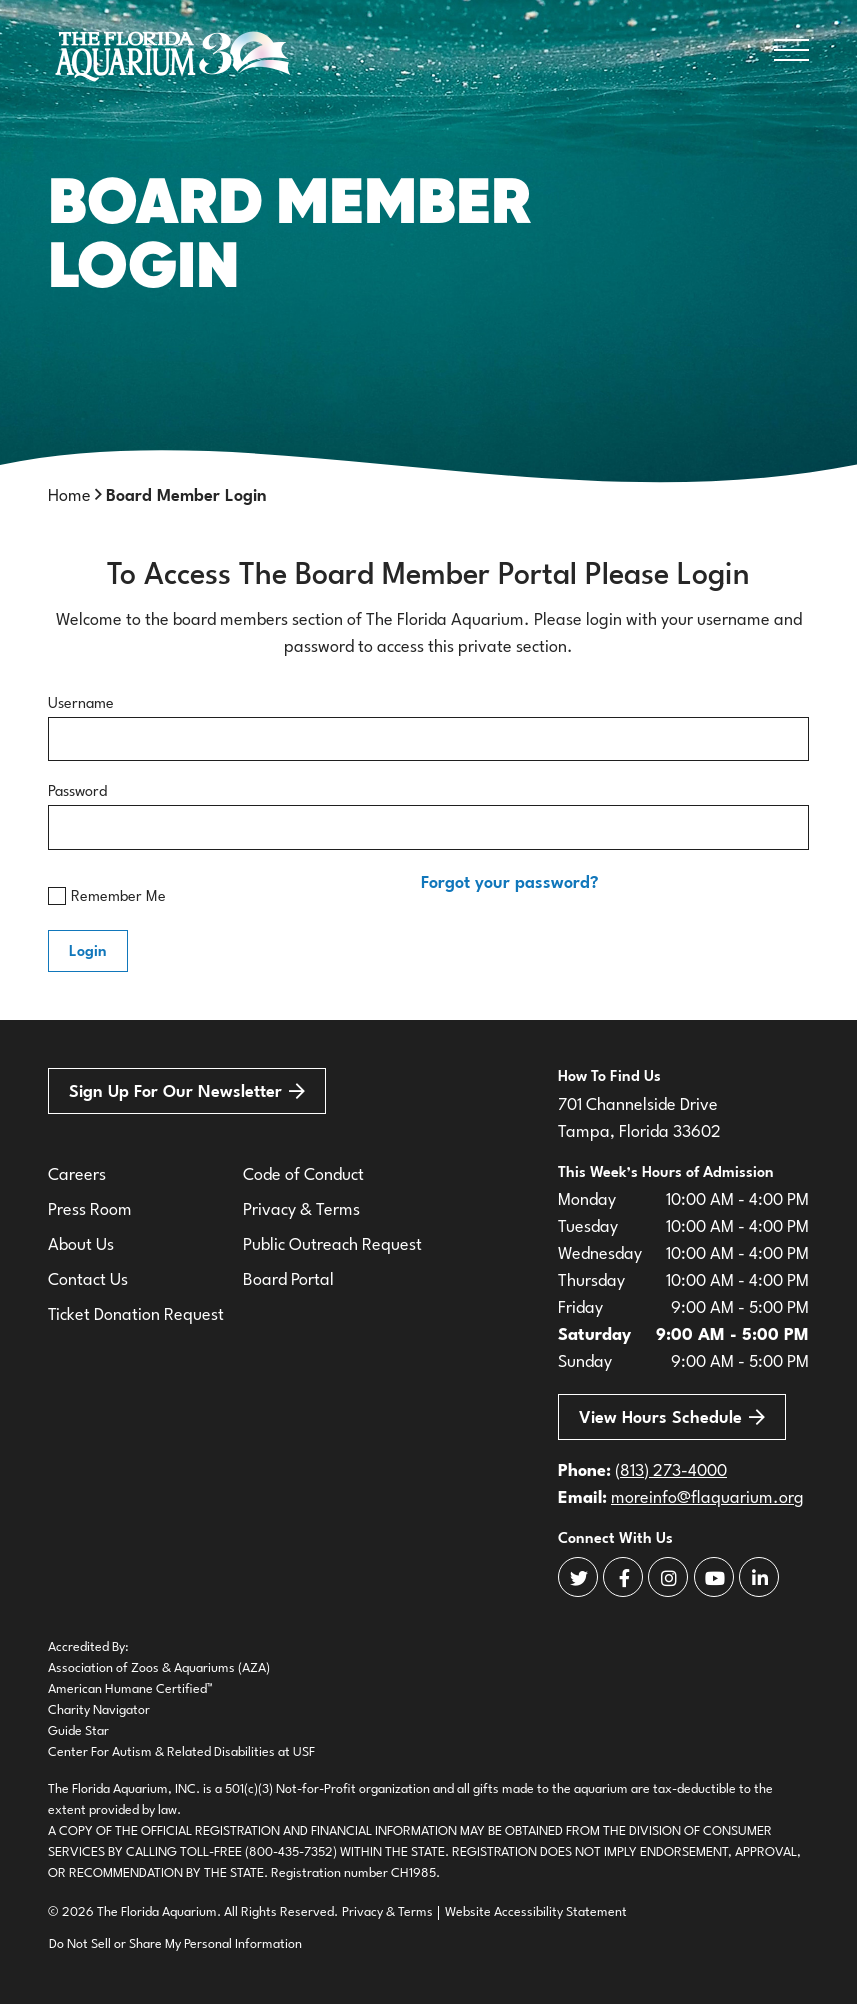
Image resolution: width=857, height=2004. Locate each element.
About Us (81, 1245)
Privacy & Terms (301, 1210)
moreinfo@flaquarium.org (707, 1498)
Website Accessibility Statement (536, 1912)
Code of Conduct (303, 1175)
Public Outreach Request (332, 1245)
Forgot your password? (510, 883)
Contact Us (88, 1280)
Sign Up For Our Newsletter (187, 1092)
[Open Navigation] (791, 54)
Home (69, 496)
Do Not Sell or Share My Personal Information (175, 1944)
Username (81, 704)
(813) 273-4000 (671, 1471)
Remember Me (107, 896)
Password (77, 792)
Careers (77, 1175)
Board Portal (288, 1280)
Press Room (90, 1210)
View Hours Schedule (672, 1417)
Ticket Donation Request (136, 1315)
